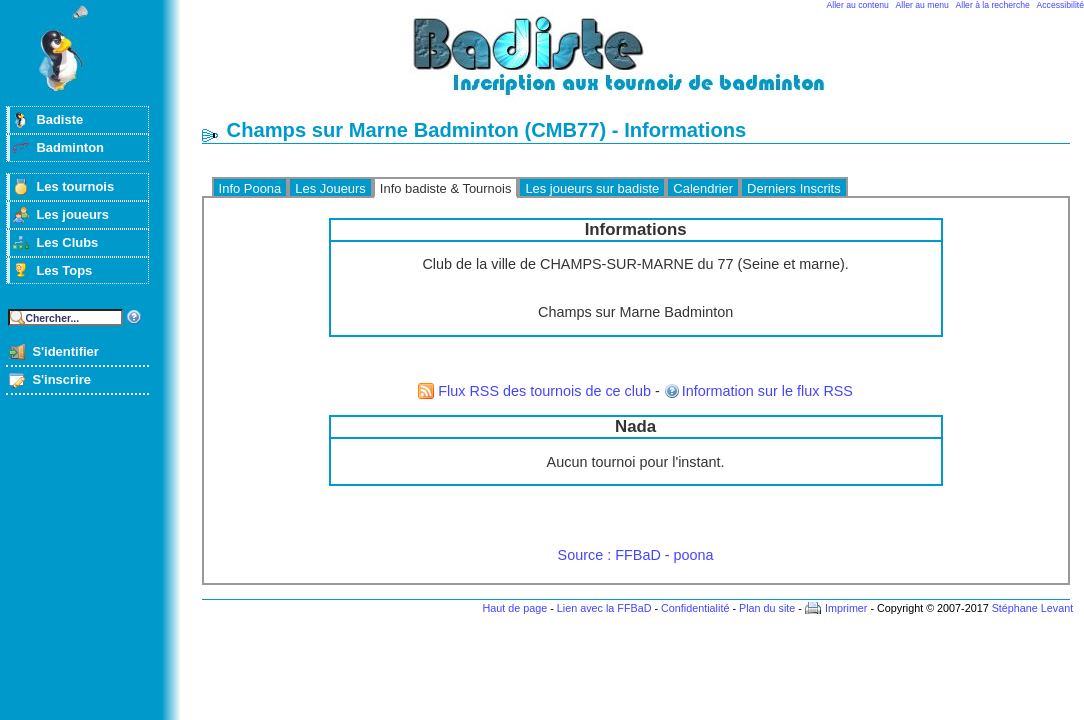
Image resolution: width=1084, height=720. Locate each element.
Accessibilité (1060, 5)
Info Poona (250, 188)
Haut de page (514, 608)
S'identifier (65, 351)
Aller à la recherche (993, 5)
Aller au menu (922, 5)
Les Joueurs (330, 188)
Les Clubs (67, 242)
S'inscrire (61, 379)
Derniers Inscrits (794, 188)
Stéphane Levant (1033, 608)
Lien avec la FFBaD (604, 608)
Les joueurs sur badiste (592, 188)
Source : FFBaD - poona (636, 555)
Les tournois (75, 186)
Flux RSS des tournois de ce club (544, 391)
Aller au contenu (858, 5)
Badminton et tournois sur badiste (643, 65)
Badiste (59, 119)
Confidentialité (695, 608)
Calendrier (703, 188)
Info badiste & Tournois (446, 188)
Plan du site (767, 608)
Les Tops (64, 270)
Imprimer (846, 608)
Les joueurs (72, 214)
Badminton (70, 147)
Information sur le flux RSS (767, 391)
